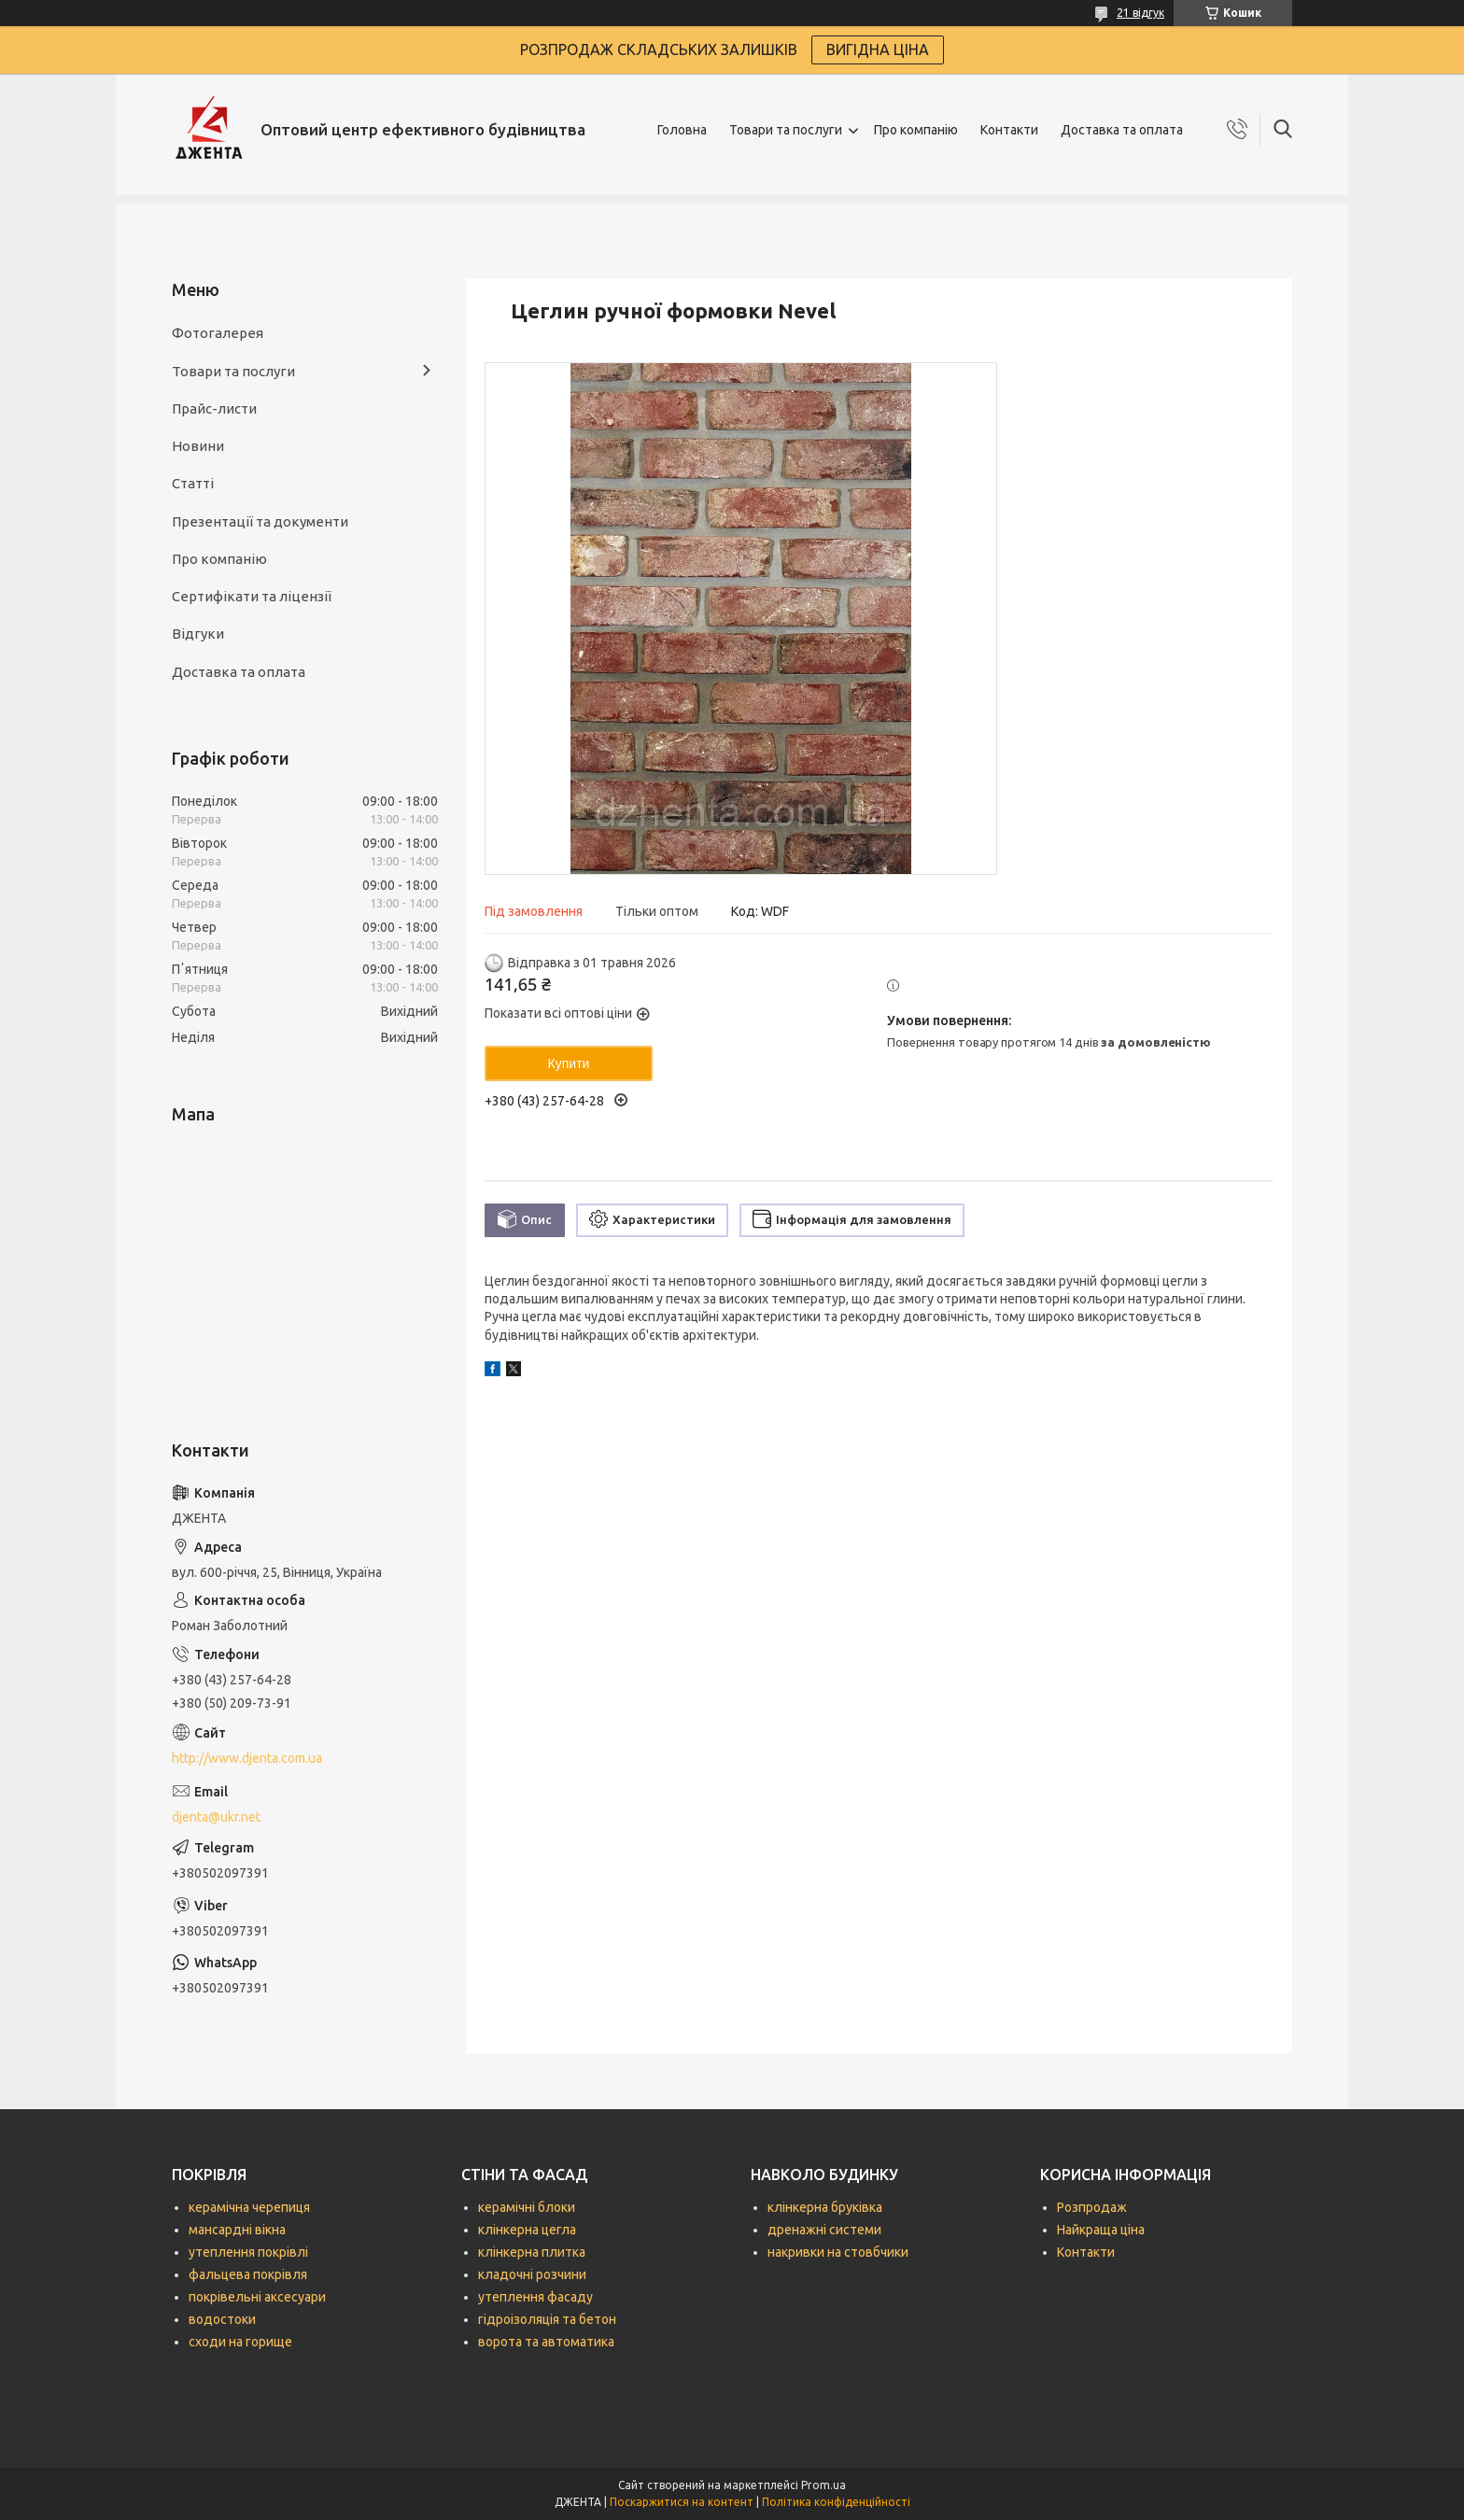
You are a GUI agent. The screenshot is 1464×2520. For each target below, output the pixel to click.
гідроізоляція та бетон (547, 2319)
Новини (198, 446)
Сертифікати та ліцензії (251, 596)
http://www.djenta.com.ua (247, 1758)
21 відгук (1140, 13)
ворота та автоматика (546, 2341)
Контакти (1009, 129)
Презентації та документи (260, 521)
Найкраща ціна (1101, 2229)
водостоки (222, 2319)
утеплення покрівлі (248, 2252)
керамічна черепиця (249, 2207)
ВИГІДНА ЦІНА (877, 49)
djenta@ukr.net (216, 1816)
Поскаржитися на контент (681, 2502)
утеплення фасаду (535, 2296)
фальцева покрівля (248, 2274)
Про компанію (916, 129)
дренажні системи (824, 2229)
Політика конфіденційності (836, 2502)
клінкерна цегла (527, 2229)
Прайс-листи (214, 408)
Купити (569, 1063)
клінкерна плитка (531, 2252)
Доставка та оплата (1122, 129)
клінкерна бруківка (824, 2207)
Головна (682, 129)
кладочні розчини (532, 2274)
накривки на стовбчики (837, 2252)
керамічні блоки (526, 2207)
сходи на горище (240, 2341)
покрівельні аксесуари (257, 2296)
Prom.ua (823, 2485)
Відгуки (198, 633)
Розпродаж (1092, 2207)
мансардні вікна (237, 2229)
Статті (193, 483)
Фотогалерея (217, 333)
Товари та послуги (785, 129)
